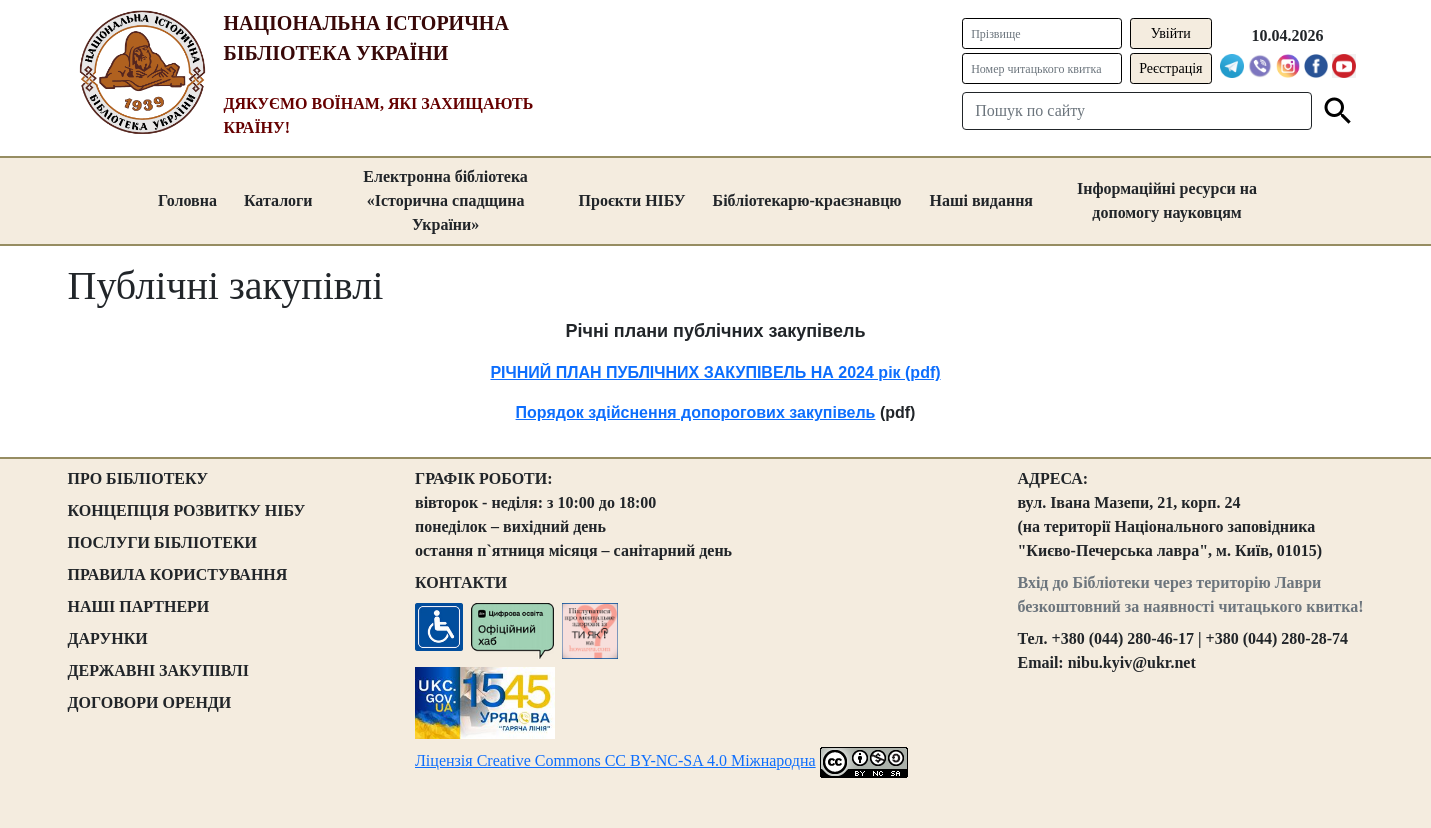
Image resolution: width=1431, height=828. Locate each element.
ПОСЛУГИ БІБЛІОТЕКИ (163, 542)
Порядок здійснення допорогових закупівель (696, 412)
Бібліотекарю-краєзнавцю (807, 200)
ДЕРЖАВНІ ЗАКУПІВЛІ (159, 670)
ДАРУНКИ (108, 638)
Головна (187, 200)
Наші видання (981, 200)
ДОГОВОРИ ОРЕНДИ (150, 702)
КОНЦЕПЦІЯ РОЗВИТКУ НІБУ (187, 510)
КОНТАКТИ (461, 582)
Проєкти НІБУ (632, 200)
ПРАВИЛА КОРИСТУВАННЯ (178, 574)
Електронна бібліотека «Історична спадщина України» (445, 200)
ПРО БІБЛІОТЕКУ (138, 478)
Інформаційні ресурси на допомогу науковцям (1167, 200)
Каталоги (278, 200)
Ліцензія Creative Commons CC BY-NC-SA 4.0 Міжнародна (615, 760)
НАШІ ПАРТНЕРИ (139, 606)
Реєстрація (1170, 68)
